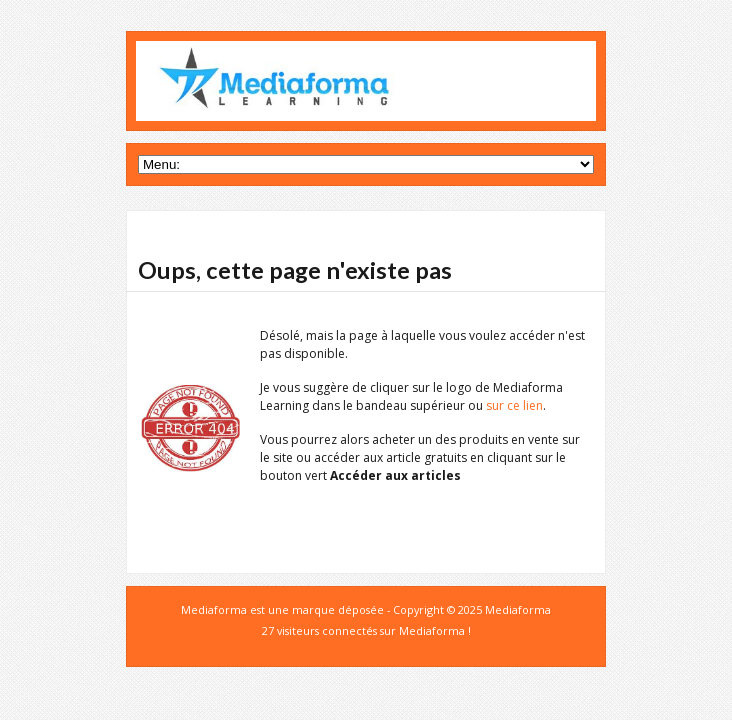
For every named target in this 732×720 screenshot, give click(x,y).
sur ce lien (514, 405)
